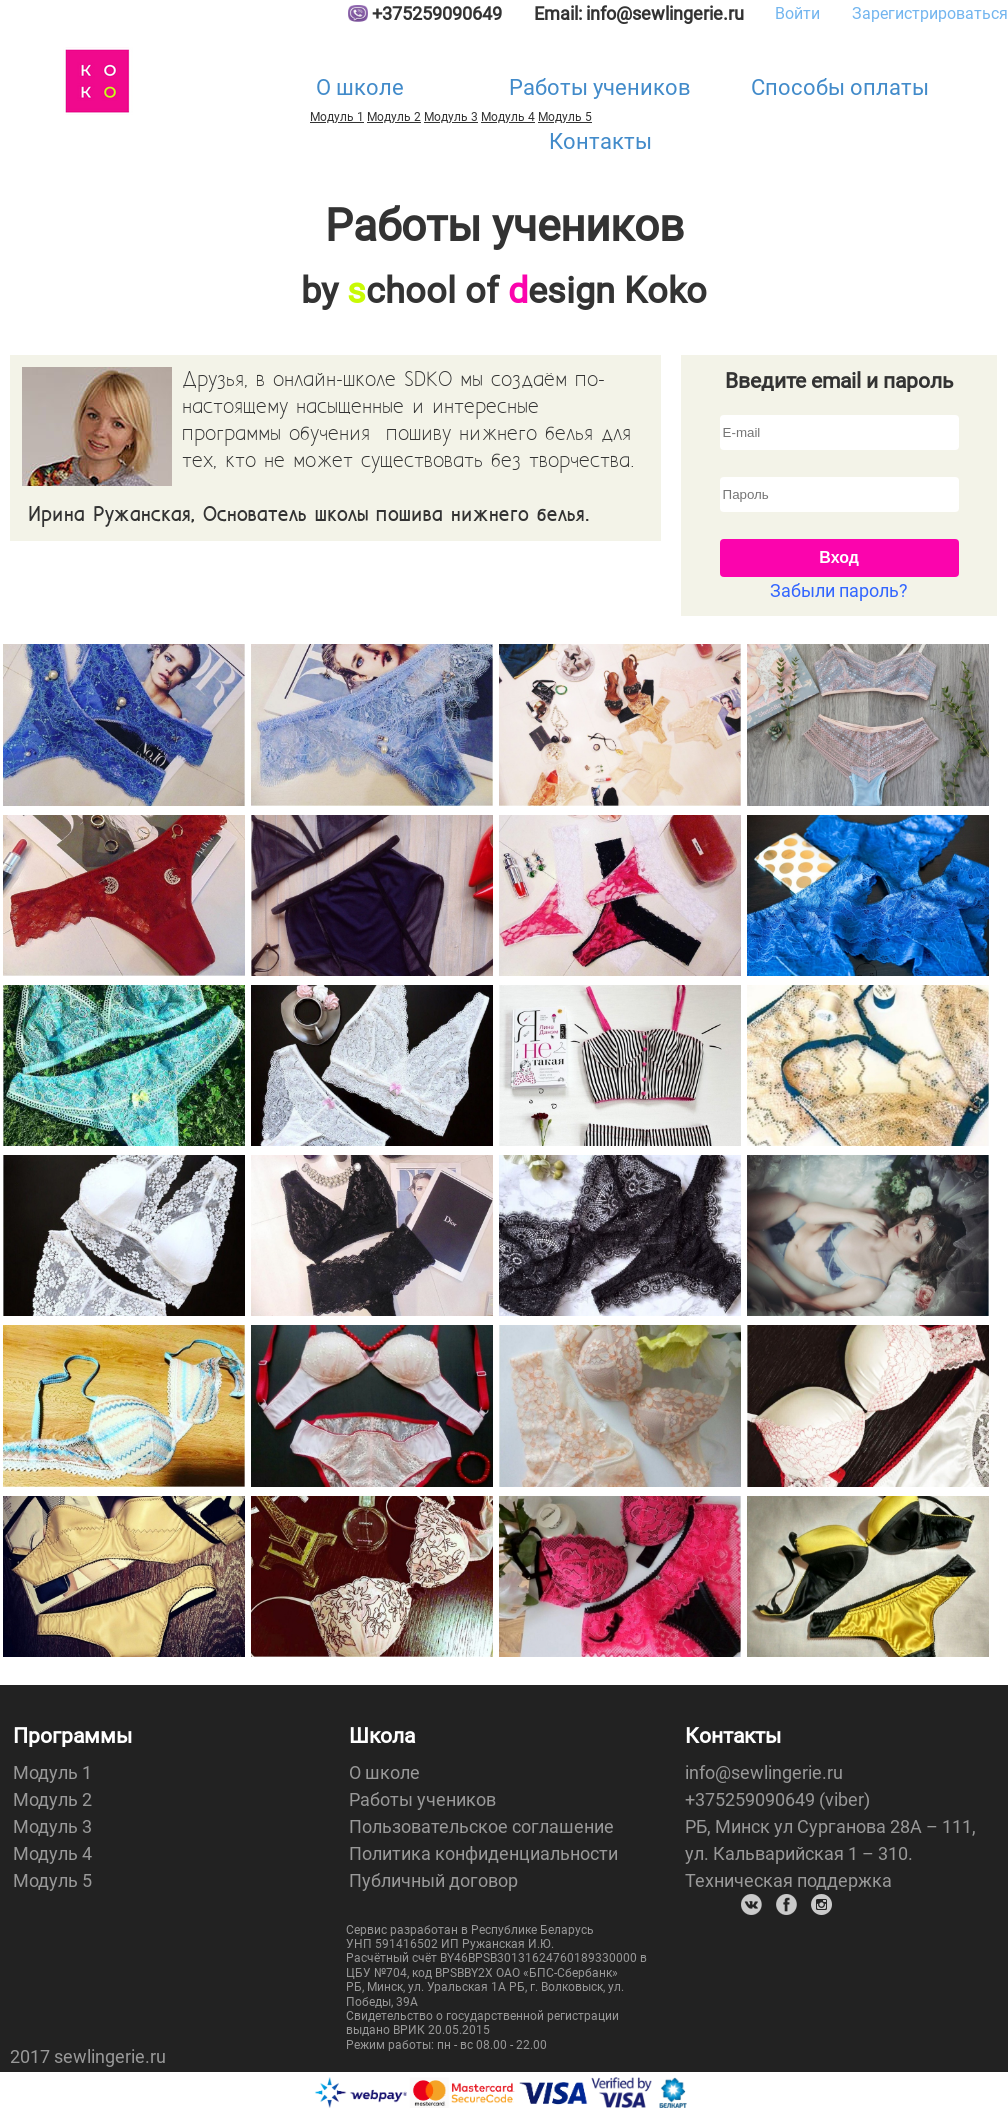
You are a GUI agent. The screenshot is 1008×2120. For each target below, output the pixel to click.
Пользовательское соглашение (481, 1826)
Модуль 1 (337, 117)
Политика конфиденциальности (483, 1853)
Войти (797, 13)
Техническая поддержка (788, 1880)
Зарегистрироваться (930, 13)
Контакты (600, 141)
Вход (839, 557)
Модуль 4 (52, 1853)
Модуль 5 (52, 1880)
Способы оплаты (840, 87)
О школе (360, 87)
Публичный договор (433, 1880)
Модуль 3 (451, 117)
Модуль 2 (394, 117)
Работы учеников (600, 87)
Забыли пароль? (839, 590)
